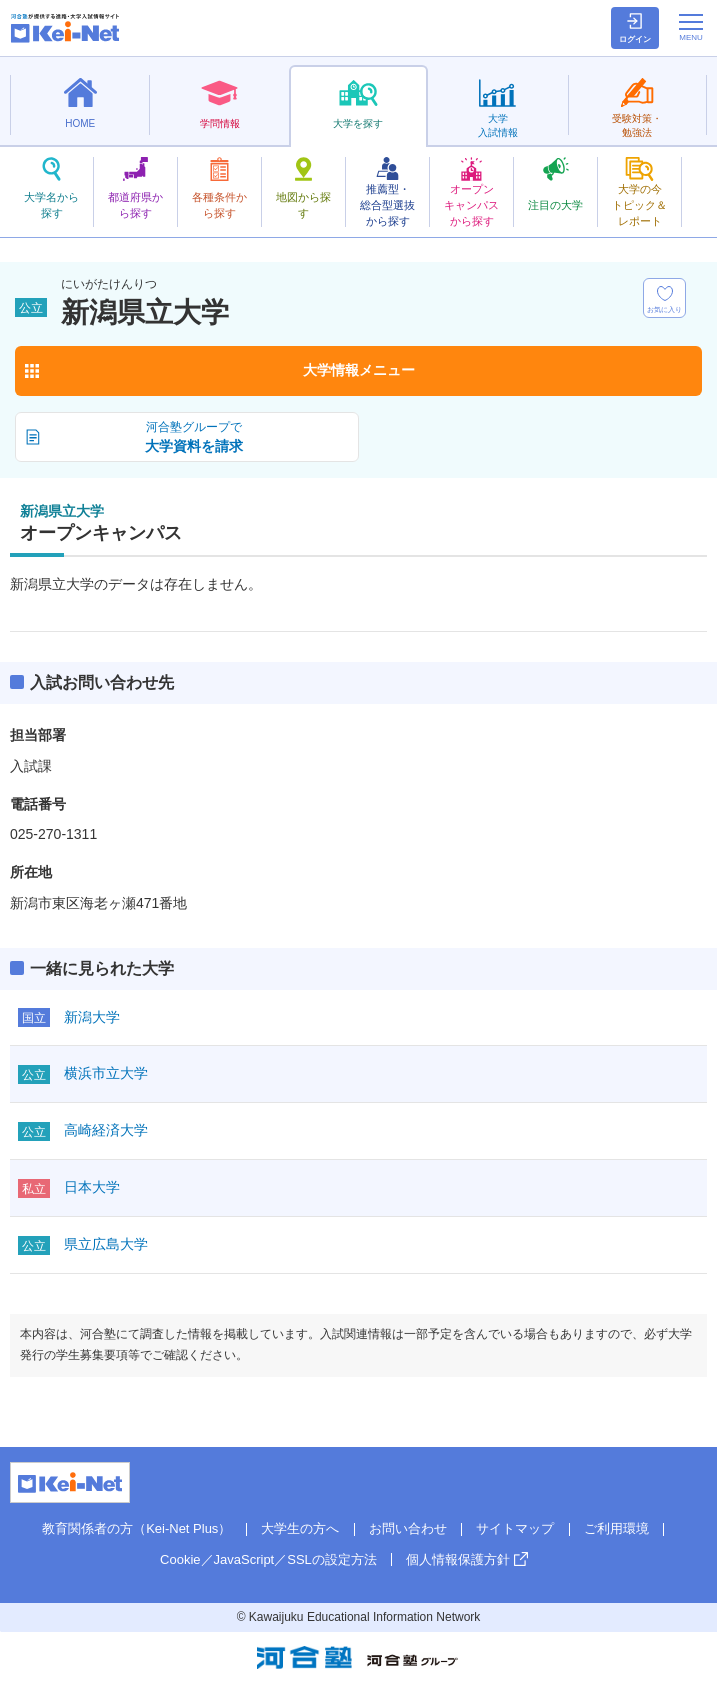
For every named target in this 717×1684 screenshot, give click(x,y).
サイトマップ (515, 1528)
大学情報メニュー (359, 370)
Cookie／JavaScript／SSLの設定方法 (268, 1559)
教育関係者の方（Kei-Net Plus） (136, 1528)
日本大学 (92, 1187)
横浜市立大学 (106, 1073)
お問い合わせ (408, 1528)
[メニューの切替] (691, 27)
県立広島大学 (106, 1244)
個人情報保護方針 (458, 1559)
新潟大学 (92, 1017)
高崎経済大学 (106, 1130)
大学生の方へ (300, 1528)
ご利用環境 (616, 1528)
